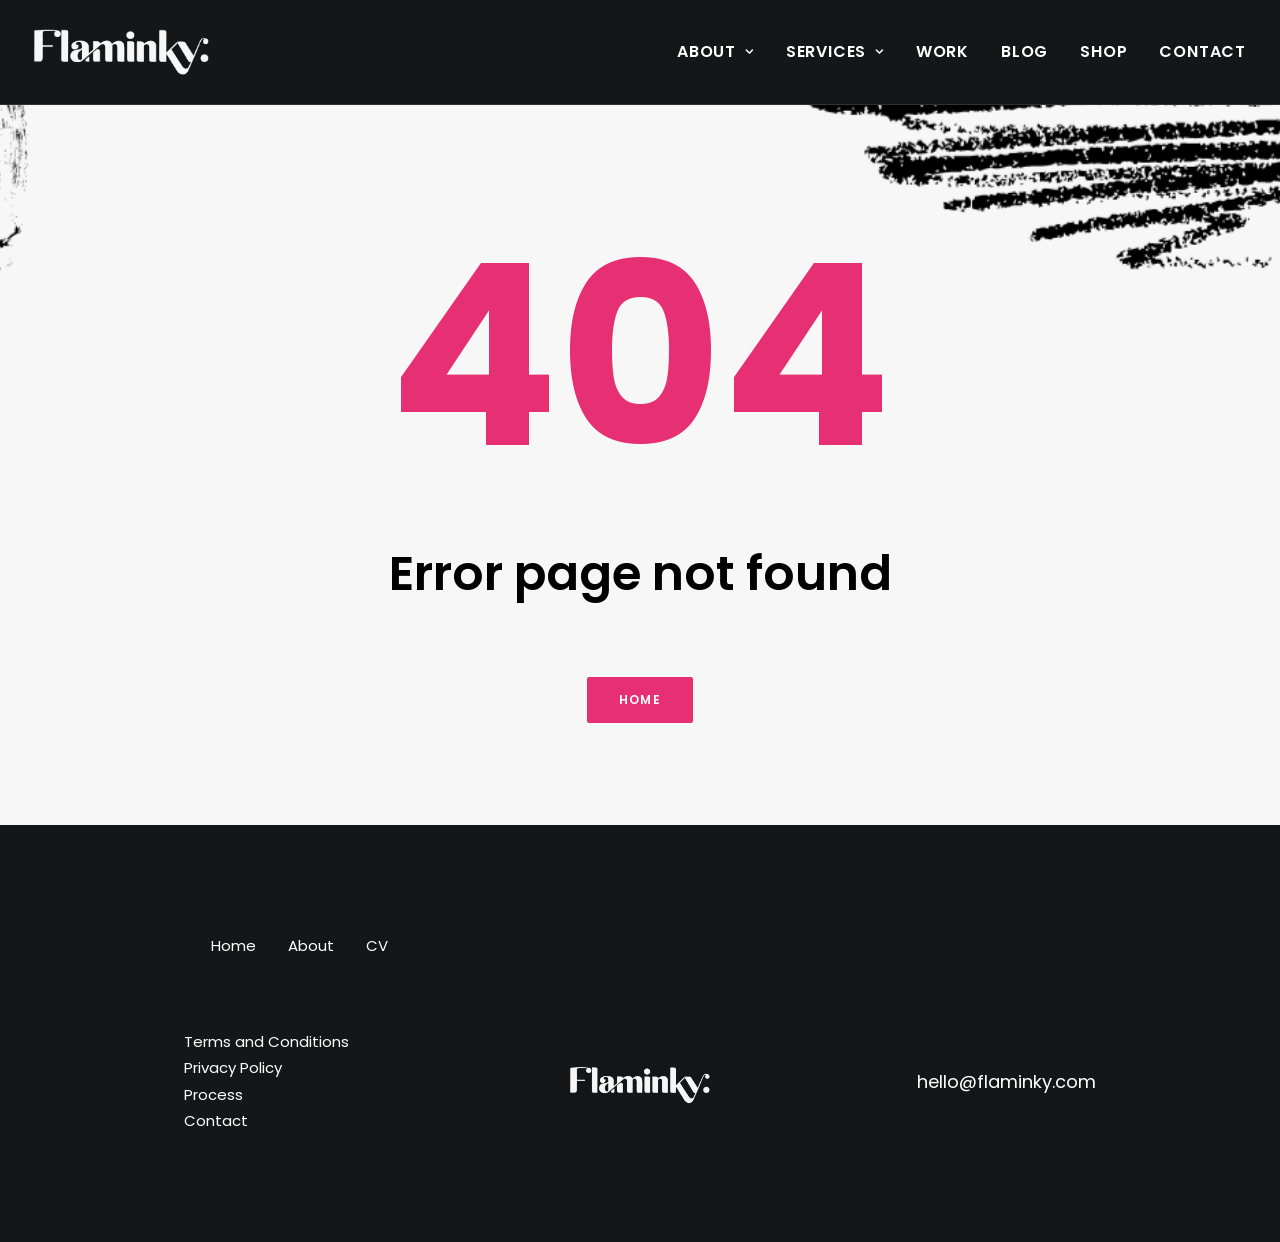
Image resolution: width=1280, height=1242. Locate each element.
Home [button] (640, 699)
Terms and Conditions (266, 1041)
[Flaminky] (121, 52)
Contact (1202, 51)
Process (213, 1094)
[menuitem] (722, 52)
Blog (1024, 51)
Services (835, 51)
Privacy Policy (233, 1067)
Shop (1103, 51)
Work (942, 51)
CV (377, 945)
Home (233, 945)
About (715, 51)
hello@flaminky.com (1006, 1081)
